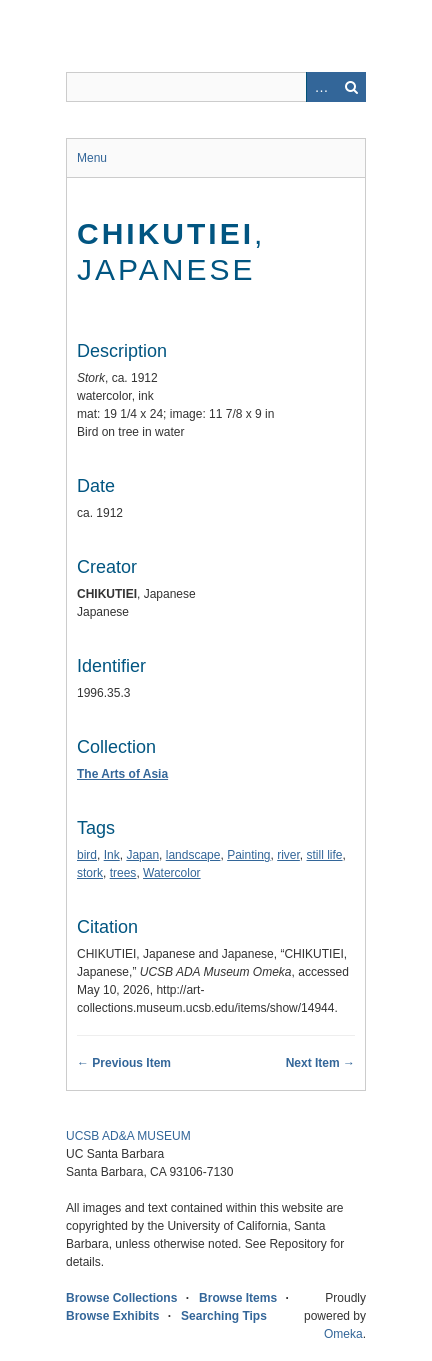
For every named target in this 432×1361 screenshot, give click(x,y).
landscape (193, 855)
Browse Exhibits (112, 1316)
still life (325, 855)
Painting (248, 855)
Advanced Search (321, 87)
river (288, 855)
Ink (112, 855)
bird (87, 855)
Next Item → (320, 1063)
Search (351, 87)
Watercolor (172, 873)
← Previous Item (124, 1063)
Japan (142, 855)
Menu (92, 158)
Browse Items (238, 1298)
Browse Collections (121, 1298)
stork (90, 873)
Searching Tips (224, 1316)
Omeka (343, 1334)
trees (123, 873)
